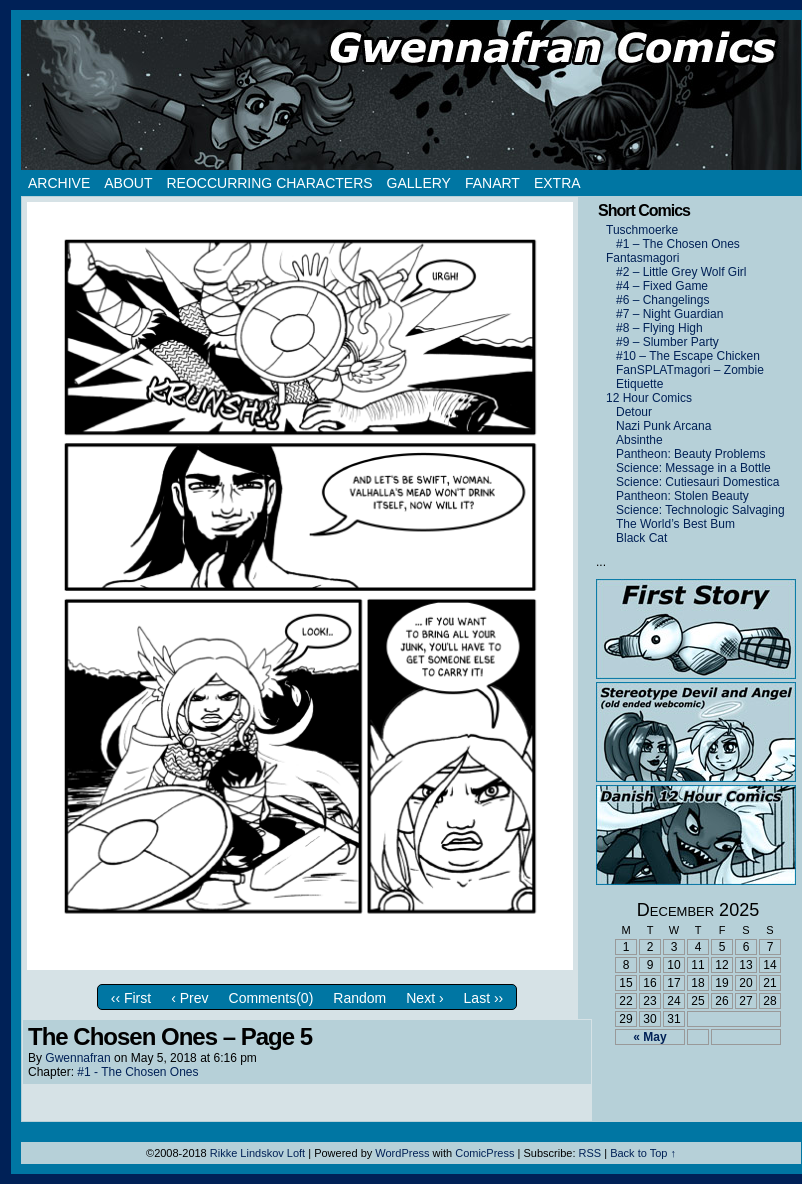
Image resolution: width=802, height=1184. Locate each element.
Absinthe (639, 440)
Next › (424, 998)
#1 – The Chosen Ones (678, 244)
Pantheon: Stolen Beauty (682, 496)
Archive (59, 183)
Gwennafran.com (411, 95)
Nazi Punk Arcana (663, 426)
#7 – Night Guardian (669, 314)
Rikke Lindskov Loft (257, 1153)
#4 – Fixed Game (662, 286)
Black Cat (641, 538)
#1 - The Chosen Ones (137, 1072)
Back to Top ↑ (643, 1153)
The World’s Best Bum (675, 524)
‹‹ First (131, 998)
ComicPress (484, 1153)
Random (359, 998)
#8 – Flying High (659, 328)
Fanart (492, 183)
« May (649, 1037)
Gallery (419, 183)
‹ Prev (189, 998)
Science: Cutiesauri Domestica (697, 482)
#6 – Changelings (662, 300)
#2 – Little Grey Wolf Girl (681, 272)
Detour (634, 412)
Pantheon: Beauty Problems (690, 454)
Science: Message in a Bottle (693, 468)
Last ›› (484, 998)
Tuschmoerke (642, 230)
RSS (590, 1153)
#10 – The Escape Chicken (688, 356)
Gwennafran (77, 1058)
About (128, 183)
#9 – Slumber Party (667, 342)
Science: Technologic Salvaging (700, 510)
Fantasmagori (642, 258)
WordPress (402, 1153)
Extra (557, 183)
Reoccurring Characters (269, 183)
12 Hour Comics (649, 398)
